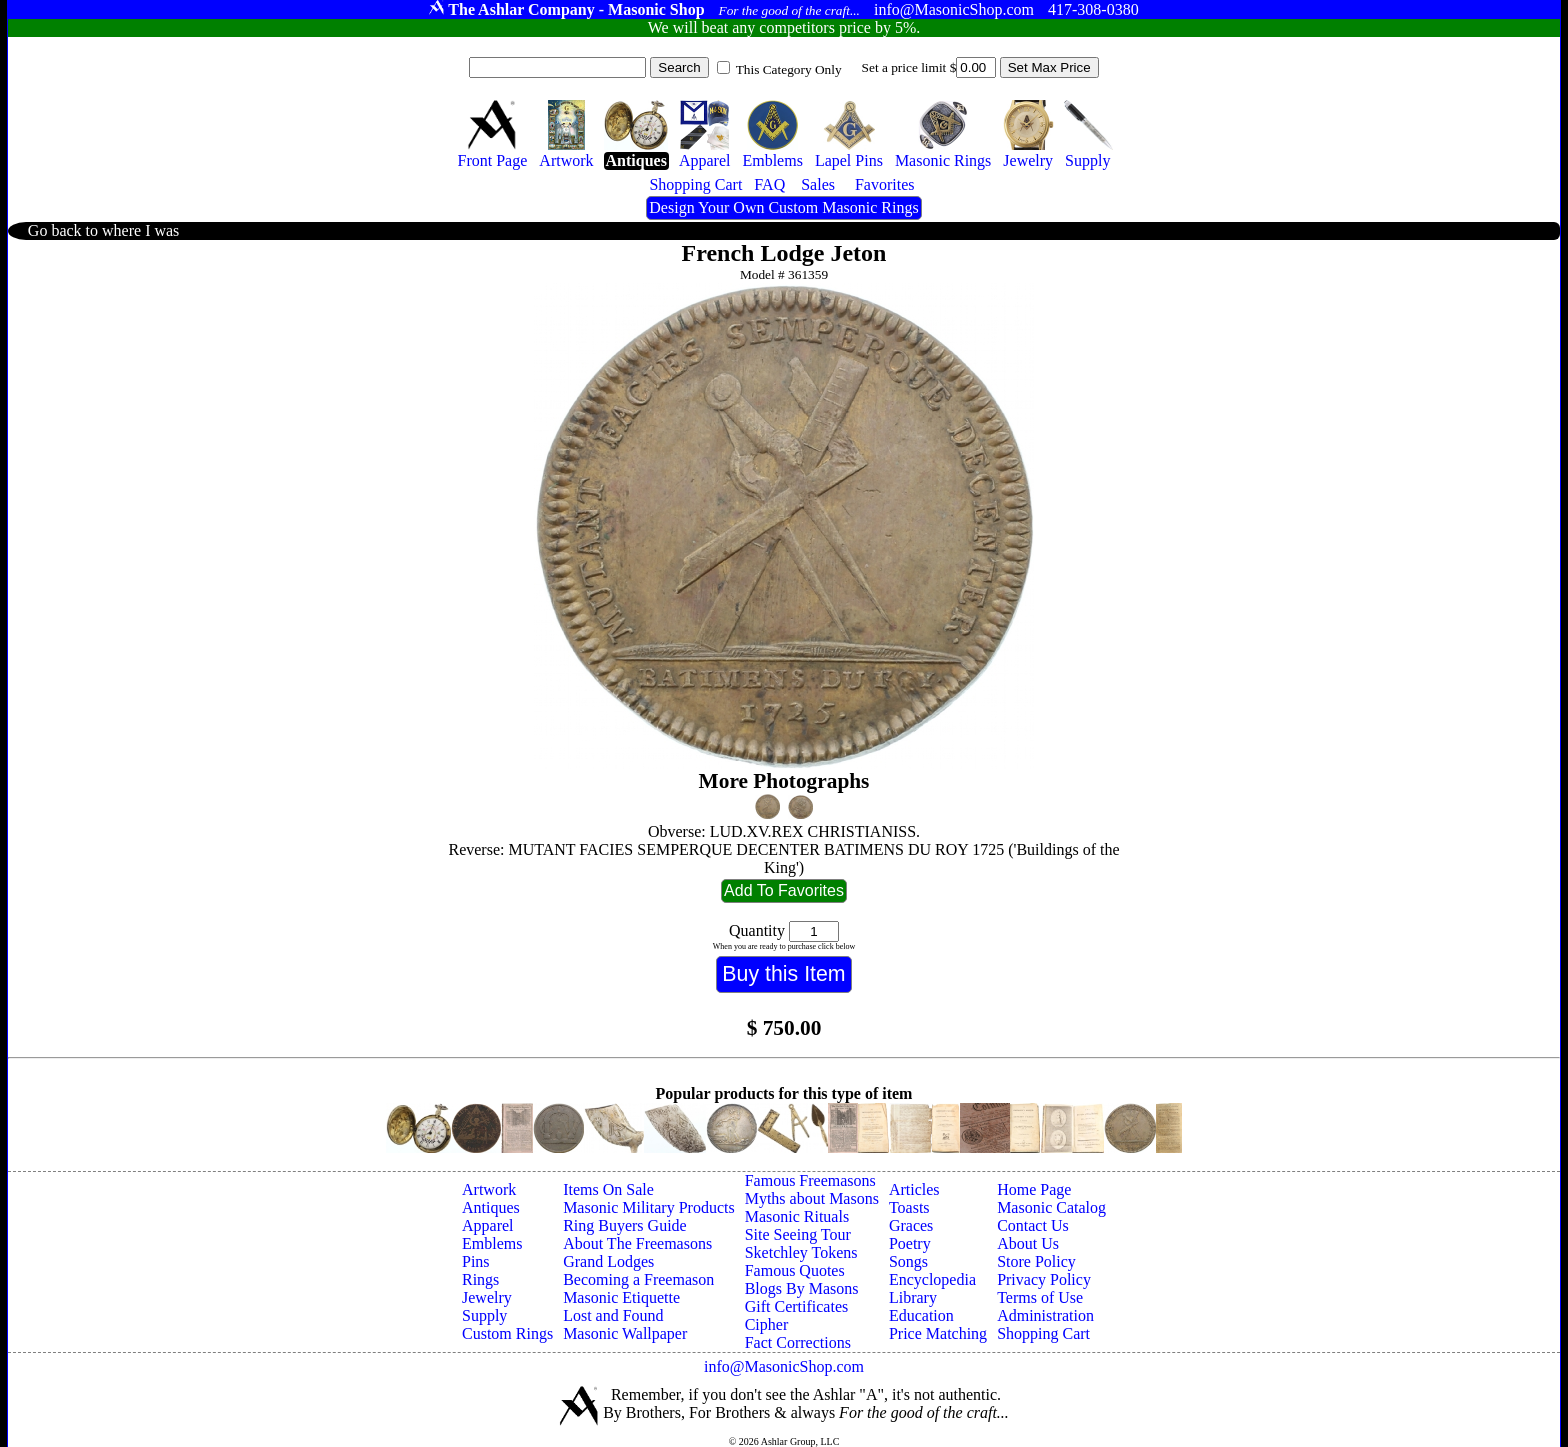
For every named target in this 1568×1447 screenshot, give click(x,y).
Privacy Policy (1044, 1279)
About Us (1028, 1243)
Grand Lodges (608, 1261)
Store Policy (1036, 1261)
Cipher (767, 1324)
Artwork (489, 1189)
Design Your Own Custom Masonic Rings (783, 207)
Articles (914, 1189)
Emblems (492, 1243)
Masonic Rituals (797, 1216)
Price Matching (938, 1333)
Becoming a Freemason (638, 1279)
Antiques (491, 1207)
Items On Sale (608, 1189)
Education (921, 1315)
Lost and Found (613, 1315)
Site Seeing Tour (798, 1234)
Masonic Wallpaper (625, 1333)
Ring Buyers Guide (625, 1225)
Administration (1045, 1315)
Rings (480, 1279)
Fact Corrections (798, 1342)
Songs (908, 1261)
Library (913, 1297)
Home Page (1034, 1189)
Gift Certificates (797, 1306)
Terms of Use (1040, 1297)
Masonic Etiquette (621, 1297)
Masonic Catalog (1051, 1207)
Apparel (488, 1225)
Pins (476, 1261)
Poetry (910, 1243)
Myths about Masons (812, 1198)
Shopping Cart (1043, 1333)
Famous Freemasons (810, 1180)
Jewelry (487, 1297)
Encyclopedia (932, 1279)
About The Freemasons (637, 1243)
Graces (911, 1225)
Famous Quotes (795, 1270)
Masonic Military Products (649, 1207)
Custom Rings (507, 1333)
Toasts (909, 1207)
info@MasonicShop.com (784, 1366)
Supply (484, 1315)
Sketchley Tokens (801, 1252)
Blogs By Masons (802, 1288)
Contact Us (1033, 1225)
